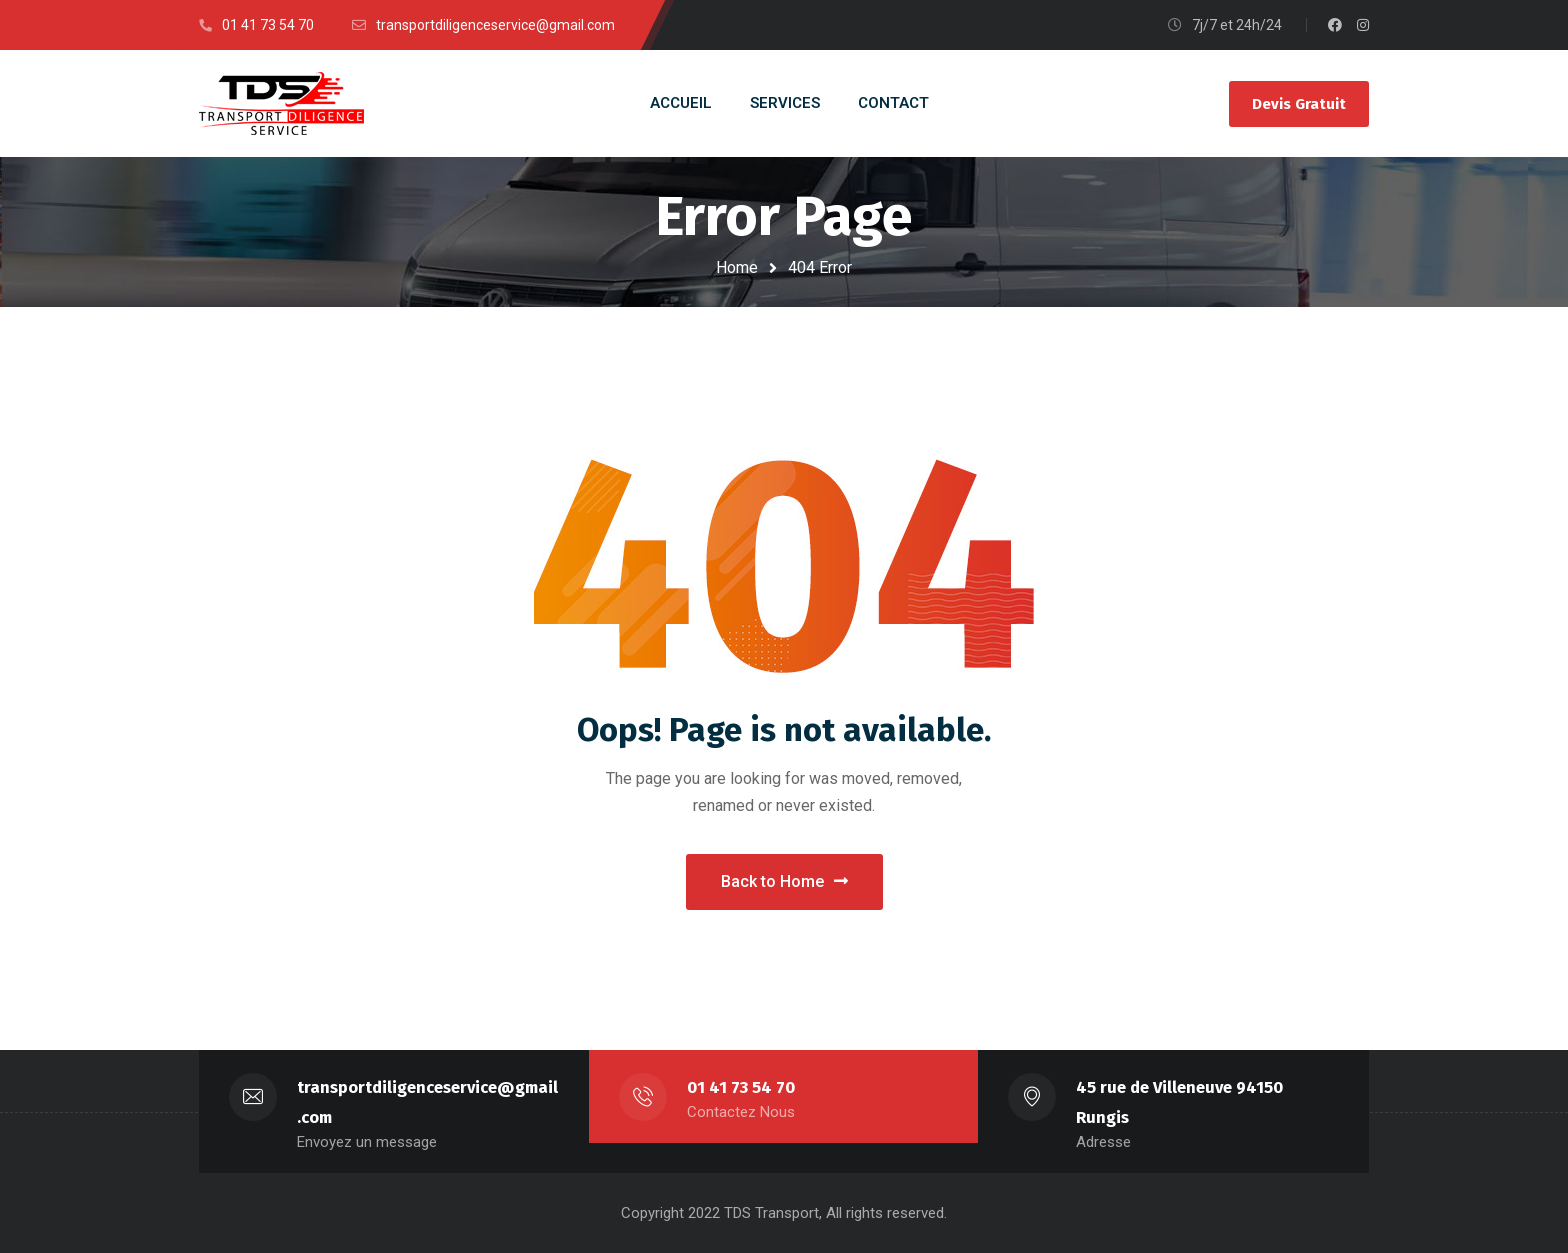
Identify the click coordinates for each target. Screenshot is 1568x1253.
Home (737, 267)
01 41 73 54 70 (741, 1087)
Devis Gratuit (1299, 104)
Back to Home (784, 881)
